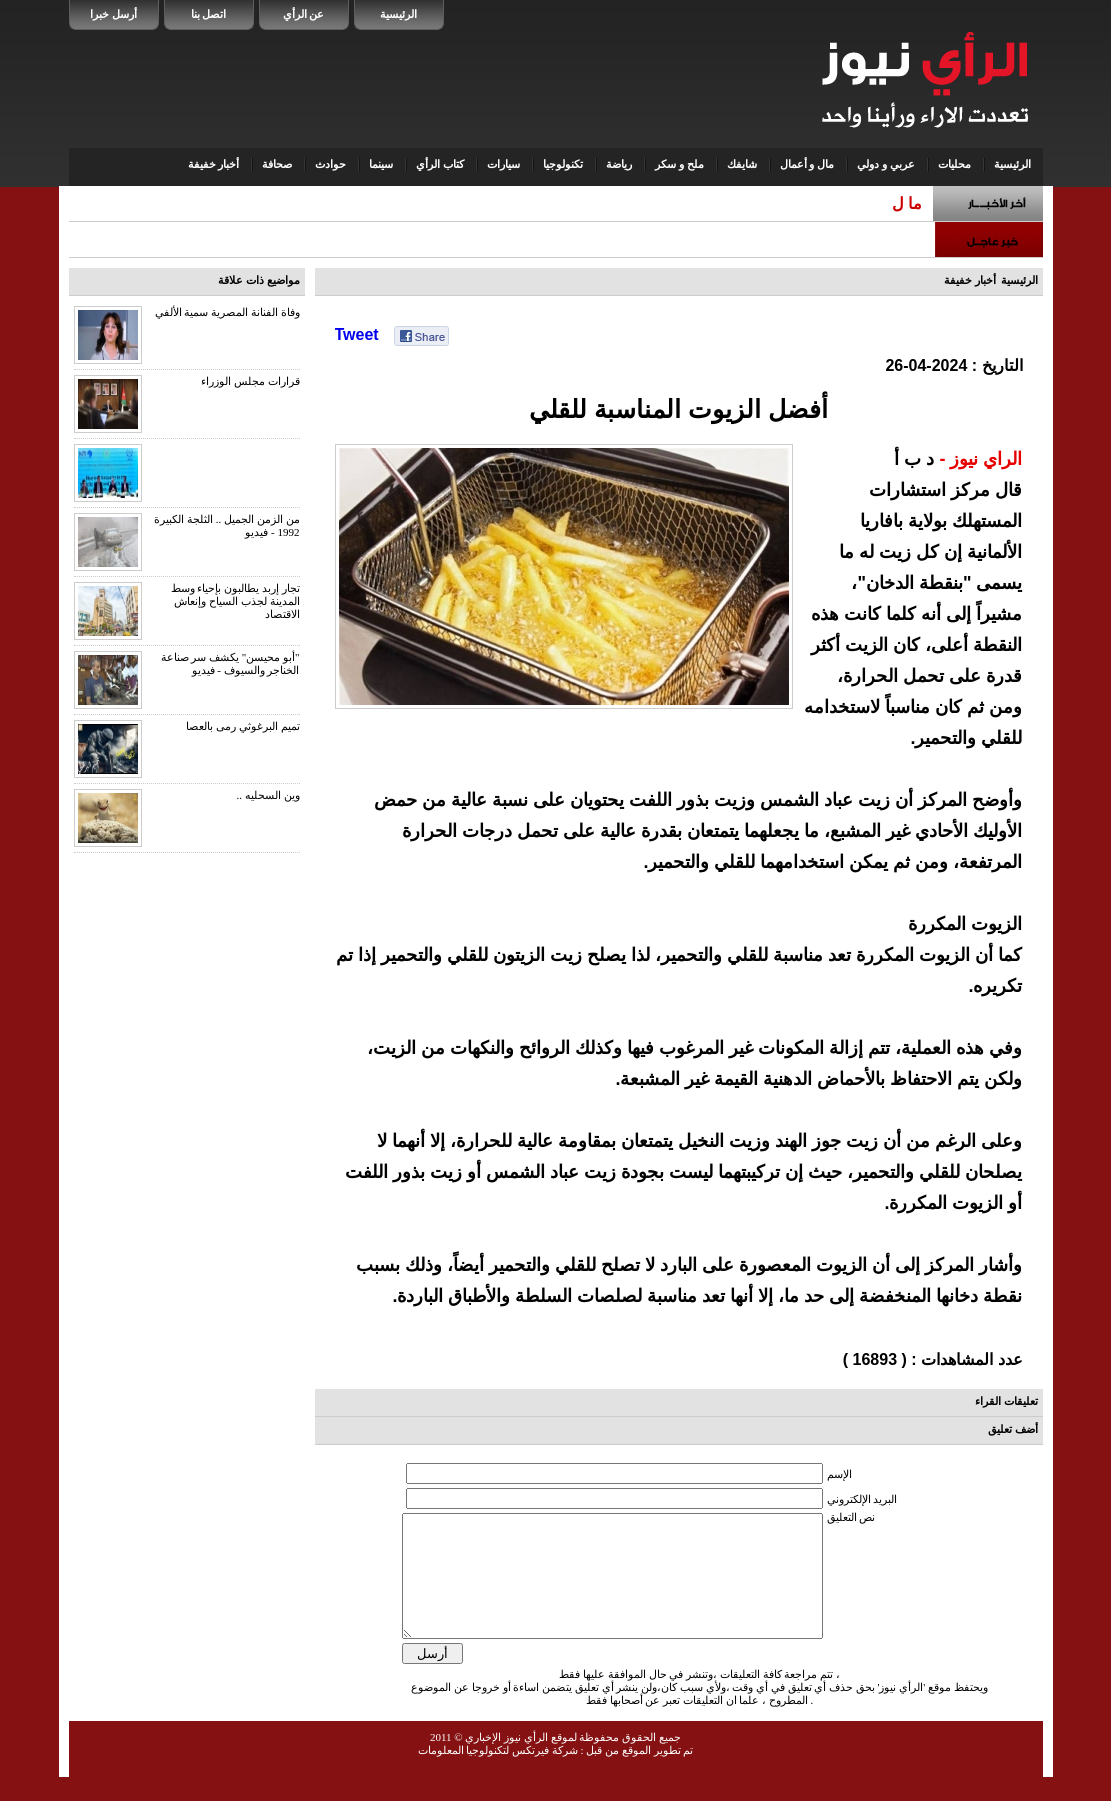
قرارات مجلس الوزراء (250, 381)
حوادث (330, 164)
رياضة (619, 164)
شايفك (742, 164)
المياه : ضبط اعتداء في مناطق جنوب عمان (779, 203)
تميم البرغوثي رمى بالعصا (242, 726)
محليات (954, 164)
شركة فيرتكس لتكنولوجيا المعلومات (498, 1774)
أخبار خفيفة (214, 164)
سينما (381, 164)
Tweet (357, 334)
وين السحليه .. (268, 795)
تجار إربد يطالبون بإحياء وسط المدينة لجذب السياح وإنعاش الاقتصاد (235, 601)
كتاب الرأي (440, 164)
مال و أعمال (807, 164)
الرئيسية (398, 14)
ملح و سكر (679, 164)
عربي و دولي (886, 164)
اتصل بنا (209, 14)
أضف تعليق (1013, 1429)
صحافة (277, 164)
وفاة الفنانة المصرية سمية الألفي (227, 312)
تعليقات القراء (1006, 1401)
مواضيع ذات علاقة (259, 280)
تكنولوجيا (563, 164)
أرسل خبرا (113, 14)
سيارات (503, 164)
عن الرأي (304, 14)
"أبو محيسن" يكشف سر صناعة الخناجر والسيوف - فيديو (230, 663)
